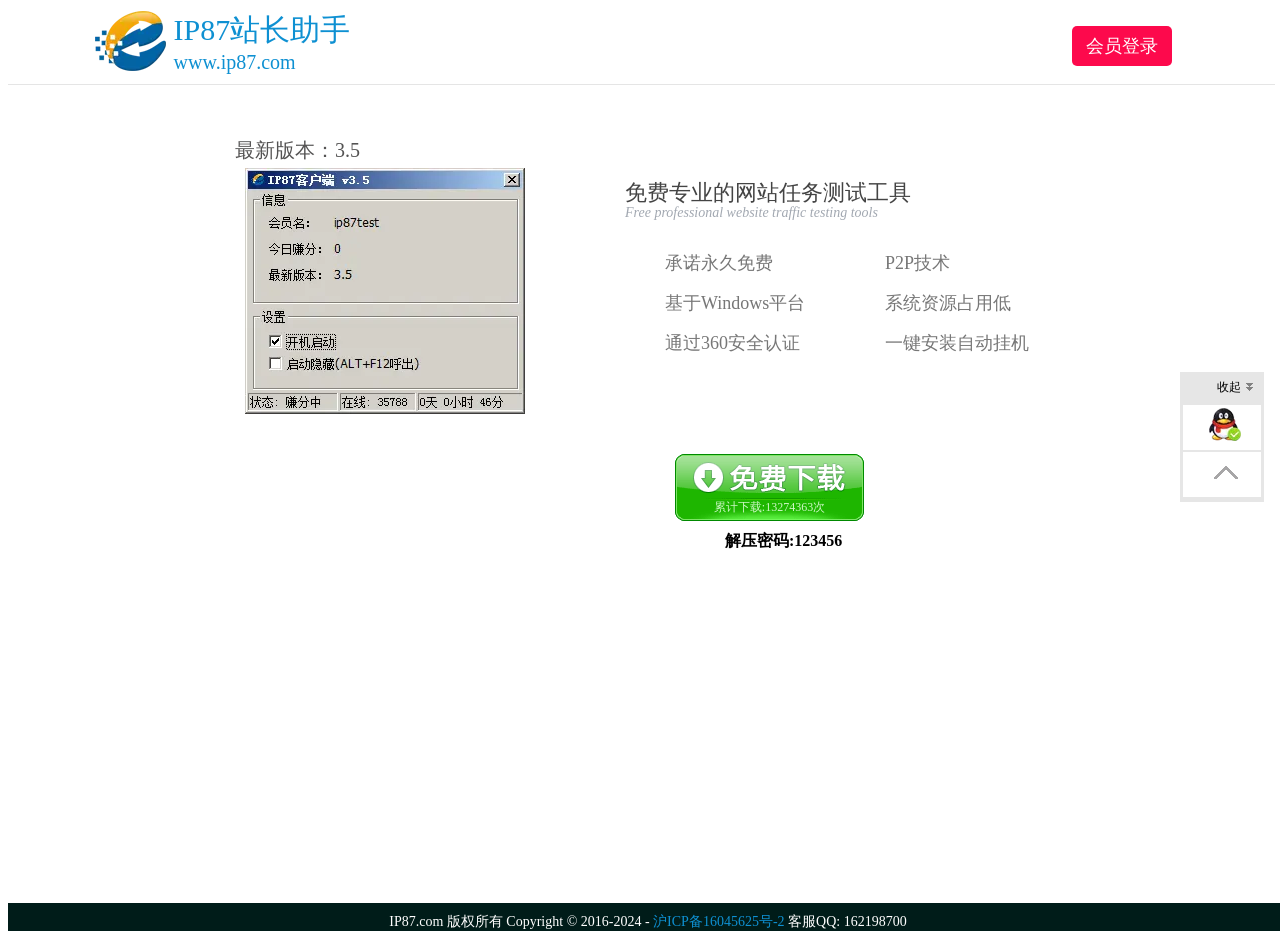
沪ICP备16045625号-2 (718, 921)
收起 (1235, 388)
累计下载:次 (769, 507)
